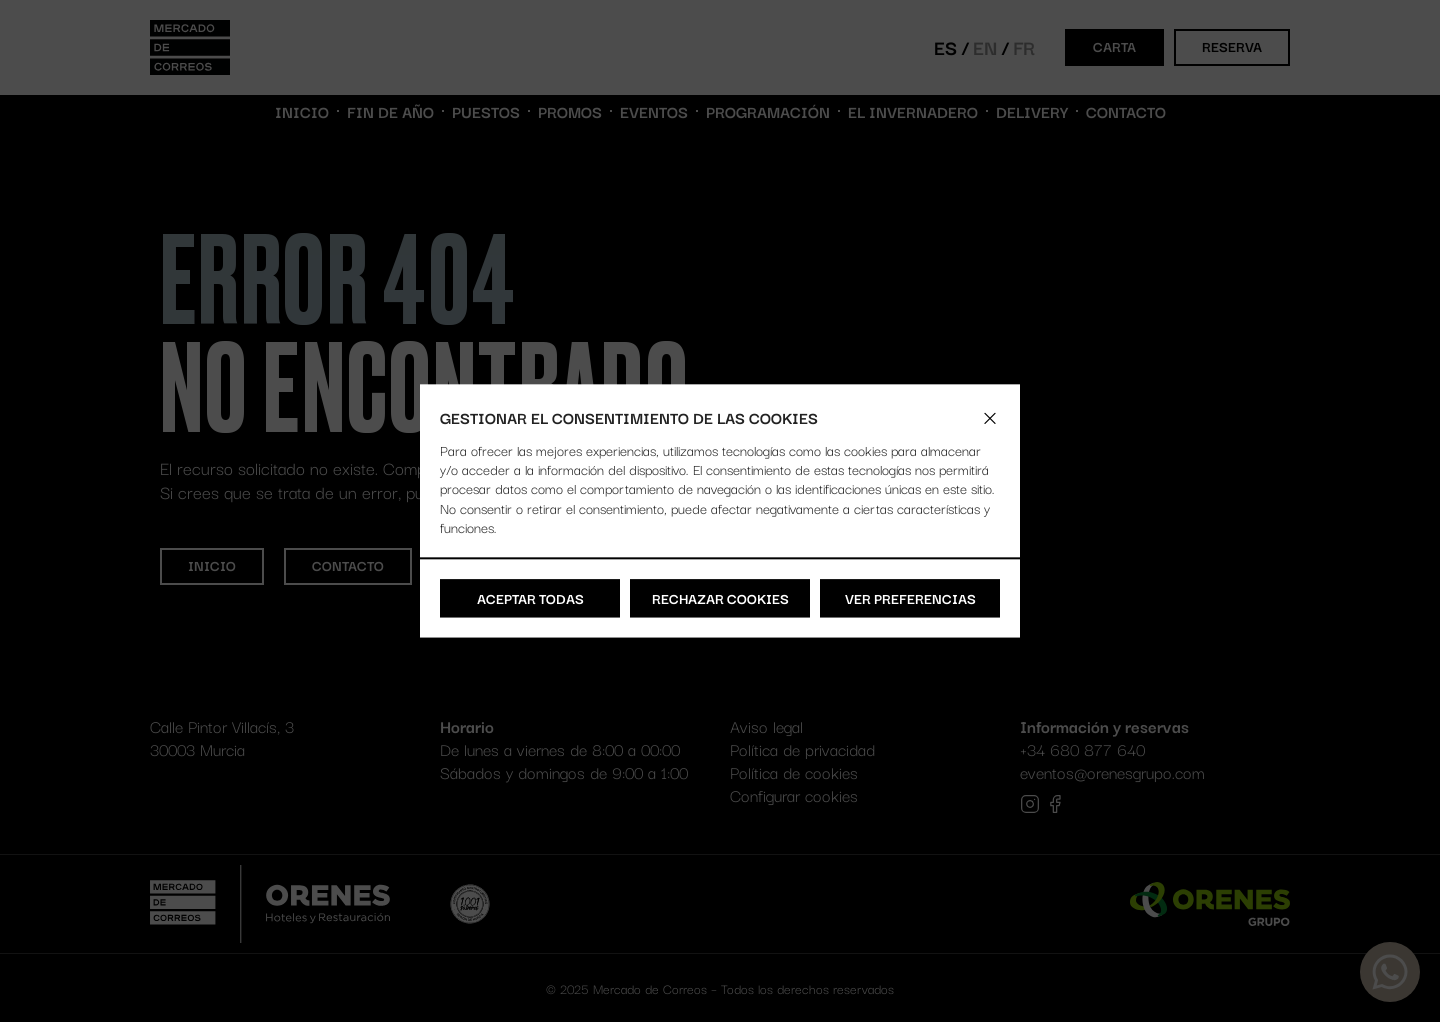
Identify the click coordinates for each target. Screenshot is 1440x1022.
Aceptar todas (530, 598)
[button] (990, 418)
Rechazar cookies (720, 598)
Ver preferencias (910, 598)
